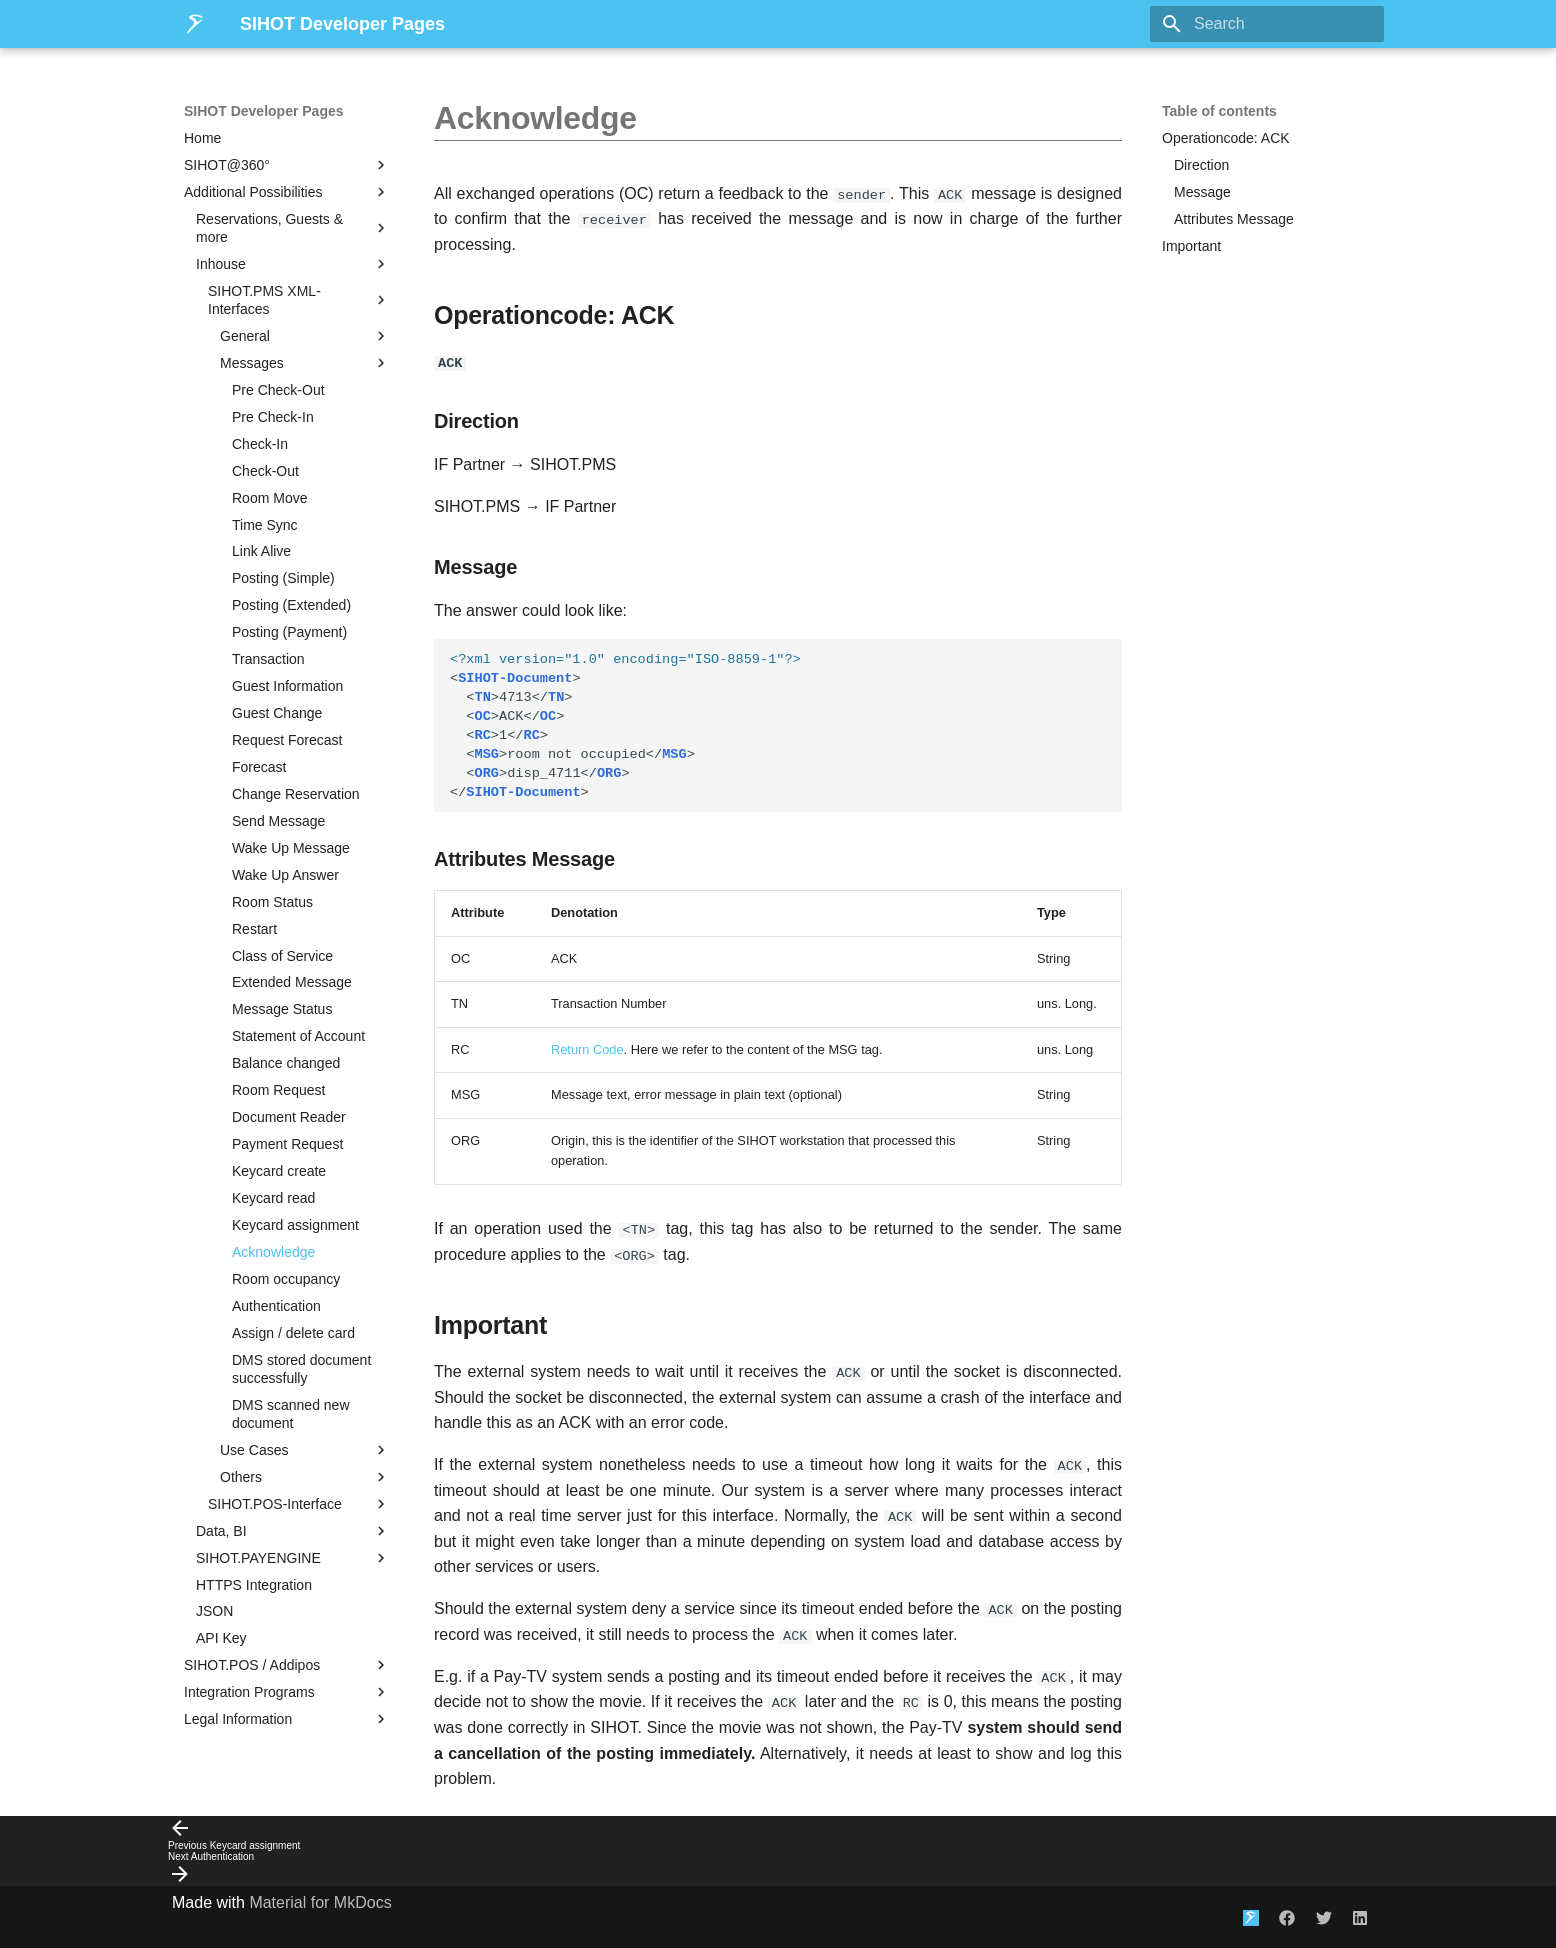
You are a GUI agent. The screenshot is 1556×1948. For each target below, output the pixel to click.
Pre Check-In (273, 417)
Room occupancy (286, 1279)
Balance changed (286, 1063)
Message (1202, 192)
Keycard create (279, 1171)
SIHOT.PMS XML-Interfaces (299, 300)
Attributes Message (1234, 219)
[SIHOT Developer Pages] (196, 24)
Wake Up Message (291, 848)
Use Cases (305, 1450)
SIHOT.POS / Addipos (287, 1665)
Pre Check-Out (278, 390)
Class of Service (282, 956)
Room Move (269, 498)
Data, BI (293, 1531)
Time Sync (265, 525)
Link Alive (261, 551)
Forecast (259, 767)
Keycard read (273, 1198)
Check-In (260, 444)
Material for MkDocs (320, 1900)
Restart (254, 929)
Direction (1201, 165)
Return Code (587, 1048)
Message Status (282, 1009)
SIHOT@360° (287, 165)
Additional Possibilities (287, 192)
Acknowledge (273, 1252)
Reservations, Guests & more (293, 228)
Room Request (278, 1090)
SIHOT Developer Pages (264, 111)
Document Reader (289, 1117)
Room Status (272, 902)
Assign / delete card (293, 1333)
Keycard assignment (295, 1225)
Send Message (278, 821)
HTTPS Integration (254, 1585)
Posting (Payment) (289, 632)
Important (1191, 246)
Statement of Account (298, 1036)
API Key (221, 1638)
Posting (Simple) (283, 578)
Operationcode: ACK (1226, 138)
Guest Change (277, 713)
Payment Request (287, 1144)
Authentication (276, 1306)
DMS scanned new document (291, 1414)
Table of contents (1219, 111)
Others (305, 1477)
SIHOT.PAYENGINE (293, 1558)
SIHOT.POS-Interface (299, 1504)
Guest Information (287, 686)
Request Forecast (287, 740)
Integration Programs (287, 1692)
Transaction (268, 659)
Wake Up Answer (285, 875)
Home (202, 138)
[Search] (1267, 24)
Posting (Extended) (291, 605)
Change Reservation (296, 794)
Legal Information (287, 1719)
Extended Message (292, 982)
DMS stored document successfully (301, 1369)
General (305, 336)
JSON (214, 1611)
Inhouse (293, 264)
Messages (305, 363)
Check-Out (265, 471)
